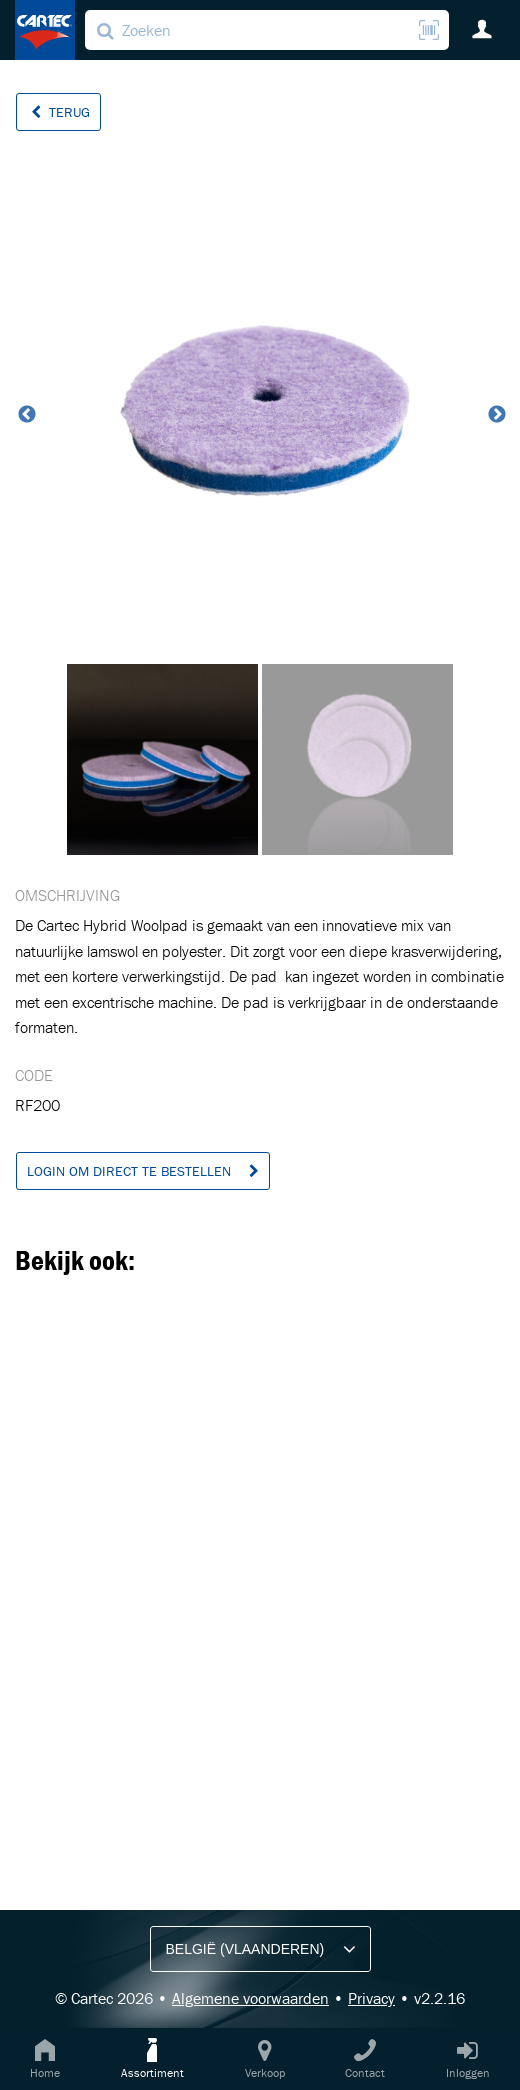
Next (495, 415)
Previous (25, 415)
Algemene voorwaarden (250, 1998)
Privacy (371, 1998)
